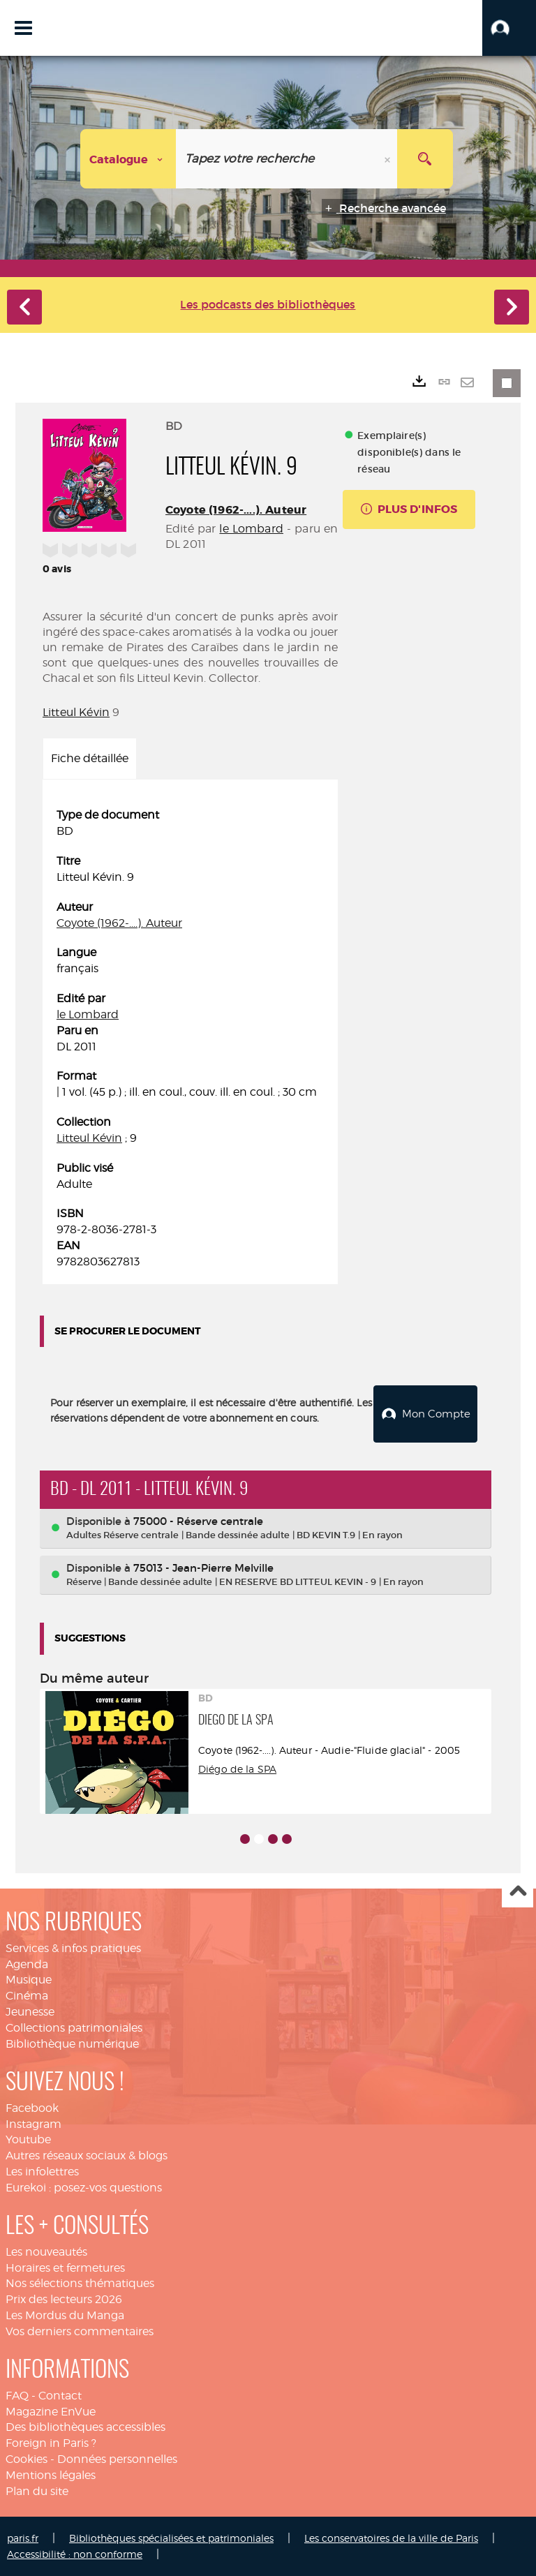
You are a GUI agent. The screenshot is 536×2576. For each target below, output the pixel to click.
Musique (29, 1979)
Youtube (28, 2139)
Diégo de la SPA (237, 1769)
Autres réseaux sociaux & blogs (87, 2155)
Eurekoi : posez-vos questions (84, 2187)
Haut (517, 1892)
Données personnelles (117, 2459)
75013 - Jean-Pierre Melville (203, 1567)
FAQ (17, 2395)
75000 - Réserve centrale (198, 1521)
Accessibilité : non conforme (74, 2554)
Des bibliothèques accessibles (85, 2427)
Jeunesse (30, 2011)
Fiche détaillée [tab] (89, 758)
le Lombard (251, 528)
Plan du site (37, 2491)
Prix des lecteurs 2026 (64, 2299)
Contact (60, 2395)
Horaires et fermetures (65, 2268)
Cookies (26, 2459)
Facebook (32, 2108)
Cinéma (27, 1995)
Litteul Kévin (76, 712)
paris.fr (22, 2538)
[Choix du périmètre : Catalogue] (128, 158)
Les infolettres (42, 2171)
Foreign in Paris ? (51, 2443)
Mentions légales (51, 2475)
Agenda (27, 1964)
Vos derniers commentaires (80, 2331)
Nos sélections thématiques (80, 2283)
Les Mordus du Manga (65, 2315)
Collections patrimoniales (74, 2027)
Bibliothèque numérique (72, 2043)
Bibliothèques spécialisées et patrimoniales (171, 2538)
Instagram (33, 2124)
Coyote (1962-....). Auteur (235, 509)
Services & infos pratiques (73, 1948)
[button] (509, 28)
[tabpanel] (190, 1038)
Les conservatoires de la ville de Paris (391, 2538)
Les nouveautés (46, 2251)
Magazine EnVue (51, 2411)
